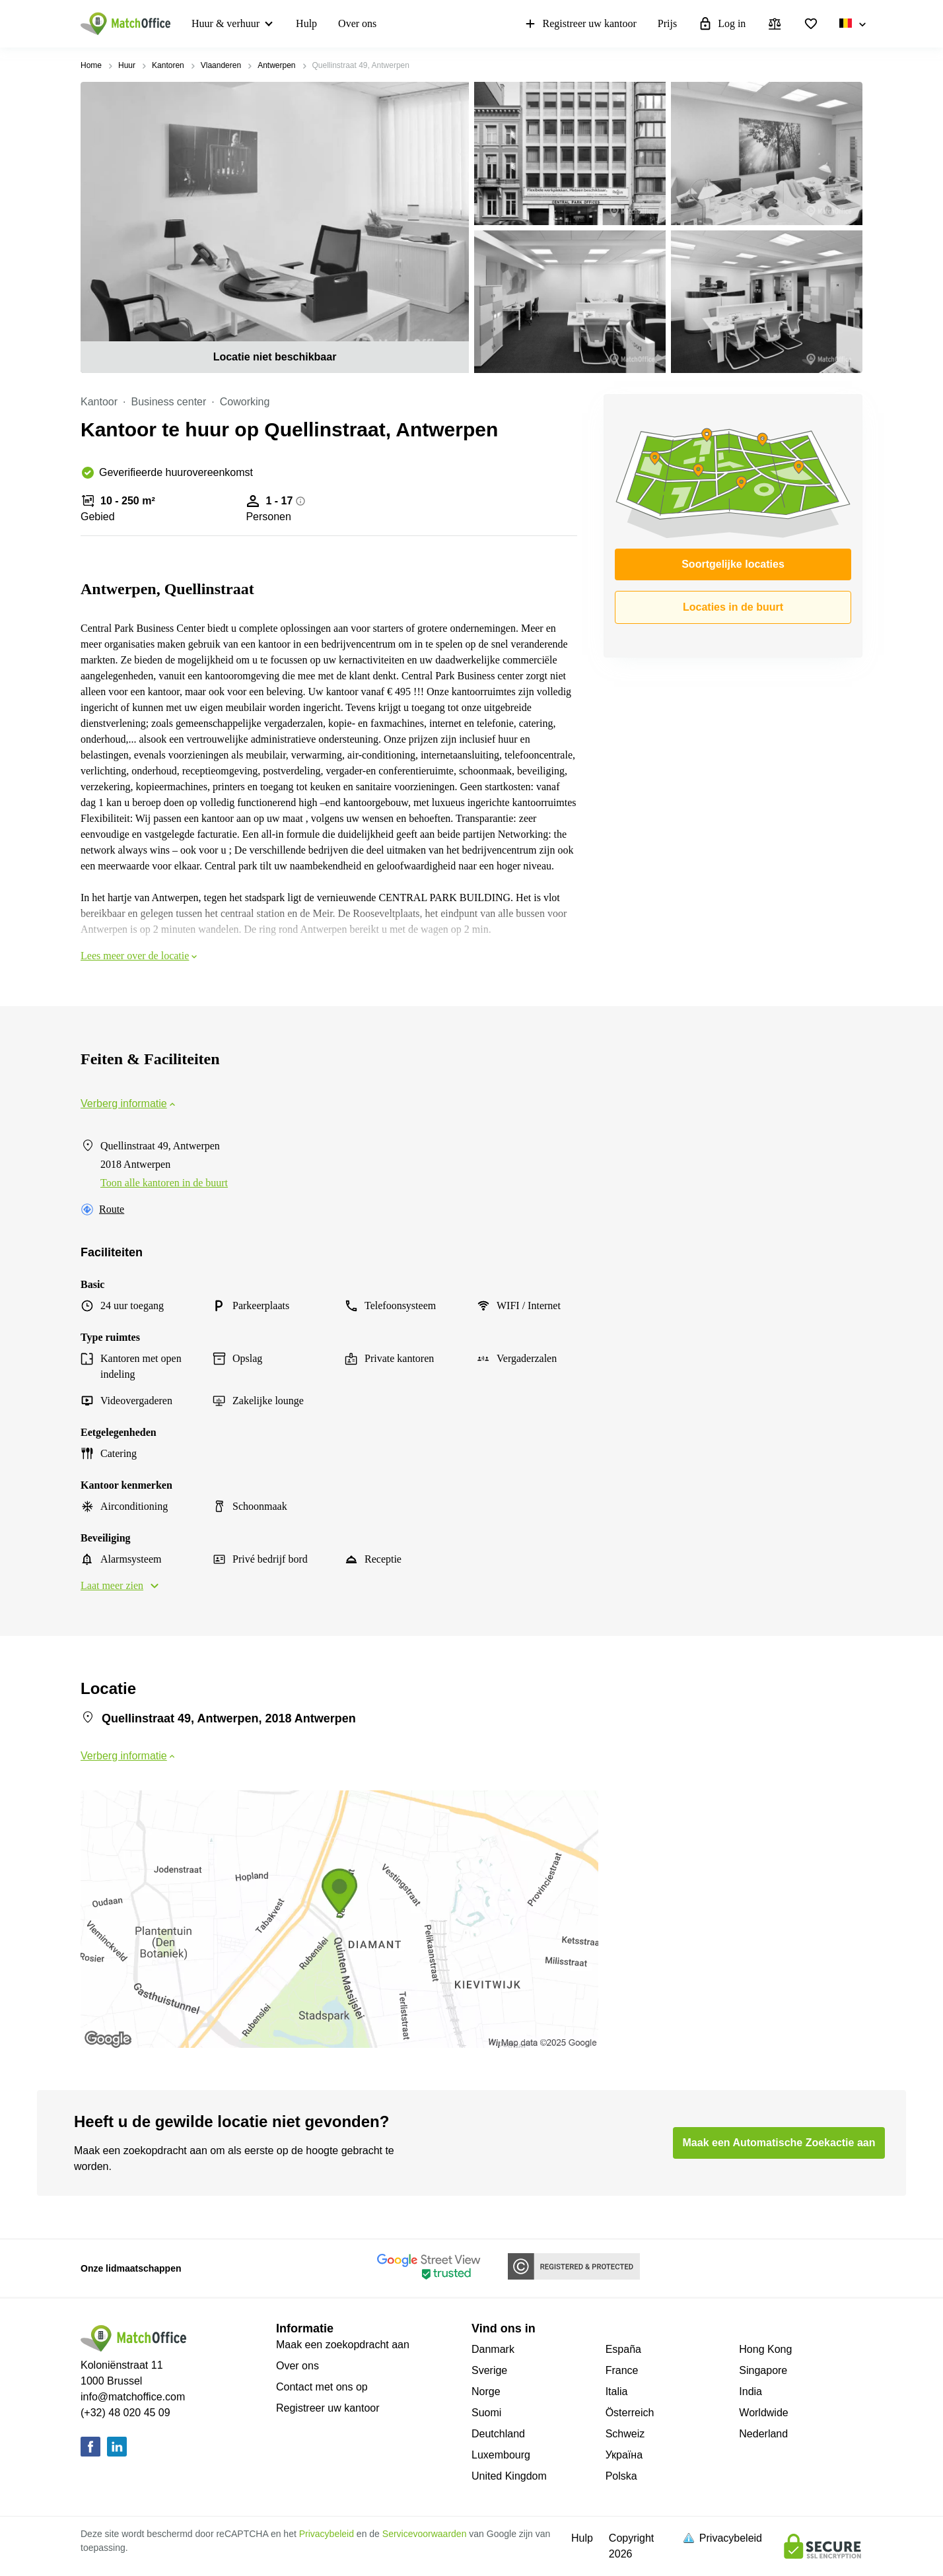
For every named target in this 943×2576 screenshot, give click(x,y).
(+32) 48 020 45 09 (125, 2412)
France (622, 2370)
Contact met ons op (322, 2386)
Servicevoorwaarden (424, 2533)
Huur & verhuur (226, 23)
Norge (486, 2391)
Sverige (489, 2370)
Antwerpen (276, 65)
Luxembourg (501, 2454)
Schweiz (625, 2433)
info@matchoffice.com (133, 2396)
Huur (126, 65)
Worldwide (763, 2412)
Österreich (630, 2412)
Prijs (667, 23)
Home (91, 65)
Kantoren (168, 65)
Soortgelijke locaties (733, 564)
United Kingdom (509, 2476)
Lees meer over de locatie (140, 955)
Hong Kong (765, 2349)
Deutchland (498, 2433)
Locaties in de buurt (733, 607)
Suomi (486, 2412)
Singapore (763, 2370)
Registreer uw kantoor (580, 24)
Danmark (493, 2349)
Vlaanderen (221, 65)
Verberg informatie (129, 1103)
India (750, 2391)
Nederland (763, 2433)
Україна (624, 2454)
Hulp (306, 23)
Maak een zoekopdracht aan (342, 2344)
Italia (617, 2391)
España (623, 2349)
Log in (722, 24)
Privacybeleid (326, 2533)
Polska (621, 2476)
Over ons (357, 23)
